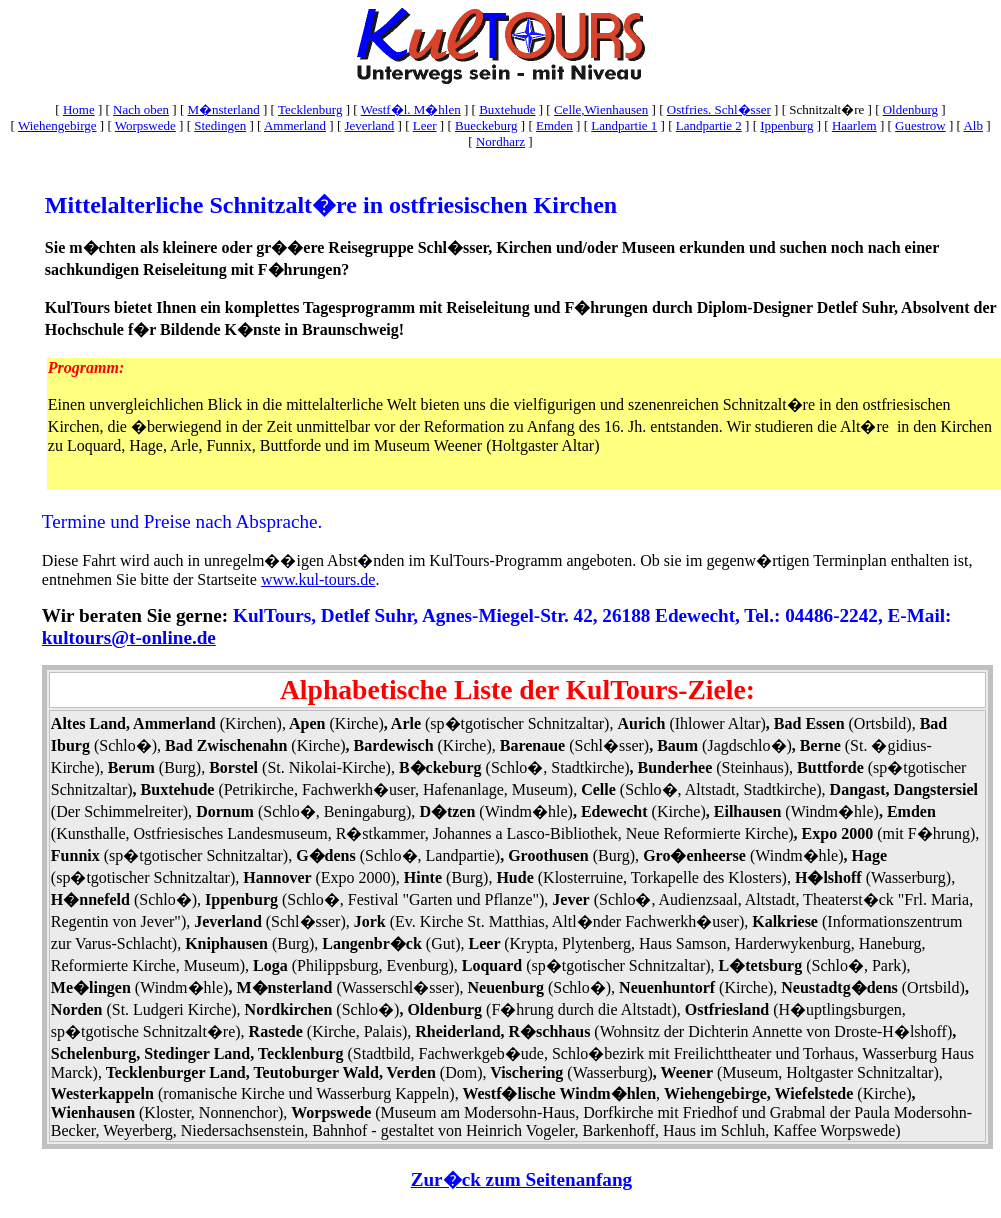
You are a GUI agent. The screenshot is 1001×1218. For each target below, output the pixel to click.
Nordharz (500, 141)
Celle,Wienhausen (601, 109)
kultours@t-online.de (129, 637)
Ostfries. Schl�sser (719, 109)
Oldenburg (910, 109)
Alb (973, 125)
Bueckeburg (486, 125)
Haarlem (854, 125)
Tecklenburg (310, 109)
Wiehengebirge (57, 125)
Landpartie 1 (624, 125)
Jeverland (369, 125)
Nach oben (141, 109)
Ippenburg (786, 125)
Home (79, 109)
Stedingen (220, 125)
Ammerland (295, 125)
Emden (554, 125)
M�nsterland (223, 109)
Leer (425, 125)
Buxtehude (507, 109)
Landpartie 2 (709, 125)
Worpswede (145, 125)
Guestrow (920, 125)
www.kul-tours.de (318, 579)
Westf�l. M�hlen (411, 109)
